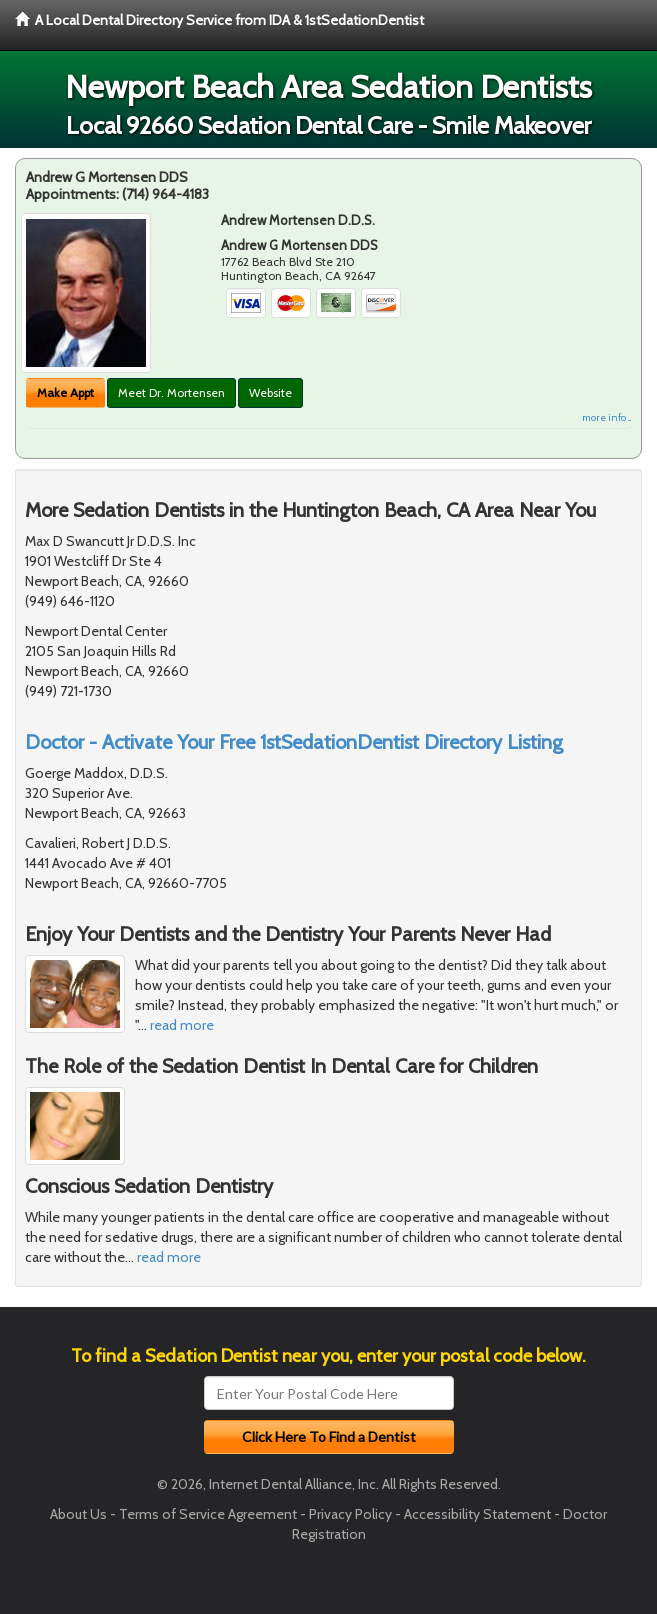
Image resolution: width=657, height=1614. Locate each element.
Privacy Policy (350, 1514)
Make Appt (65, 392)
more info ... (606, 417)
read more (182, 1025)
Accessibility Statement (477, 1514)
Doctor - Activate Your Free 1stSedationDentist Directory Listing (294, 742)
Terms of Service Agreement (208, 1514)
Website (270, 392)
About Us (78, 1514)
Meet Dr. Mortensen (171, 392)
